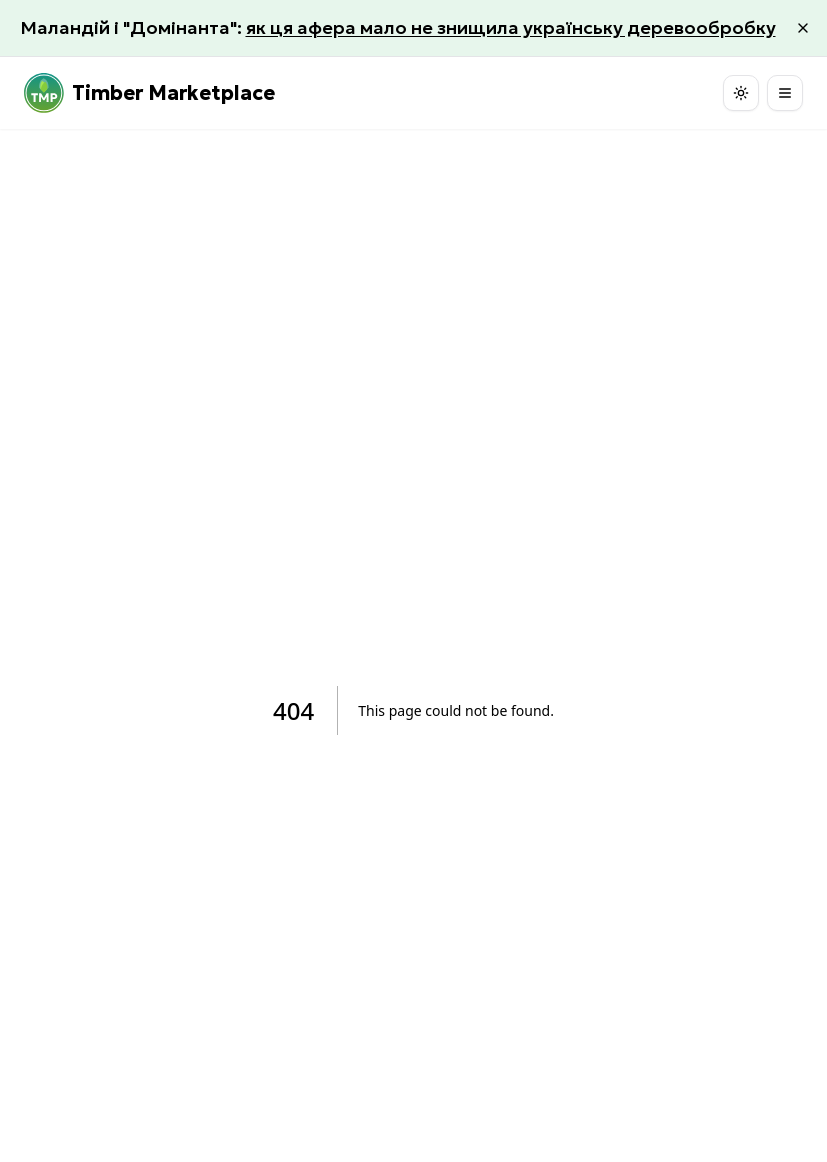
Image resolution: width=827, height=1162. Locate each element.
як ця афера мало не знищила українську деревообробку (511, 27)
